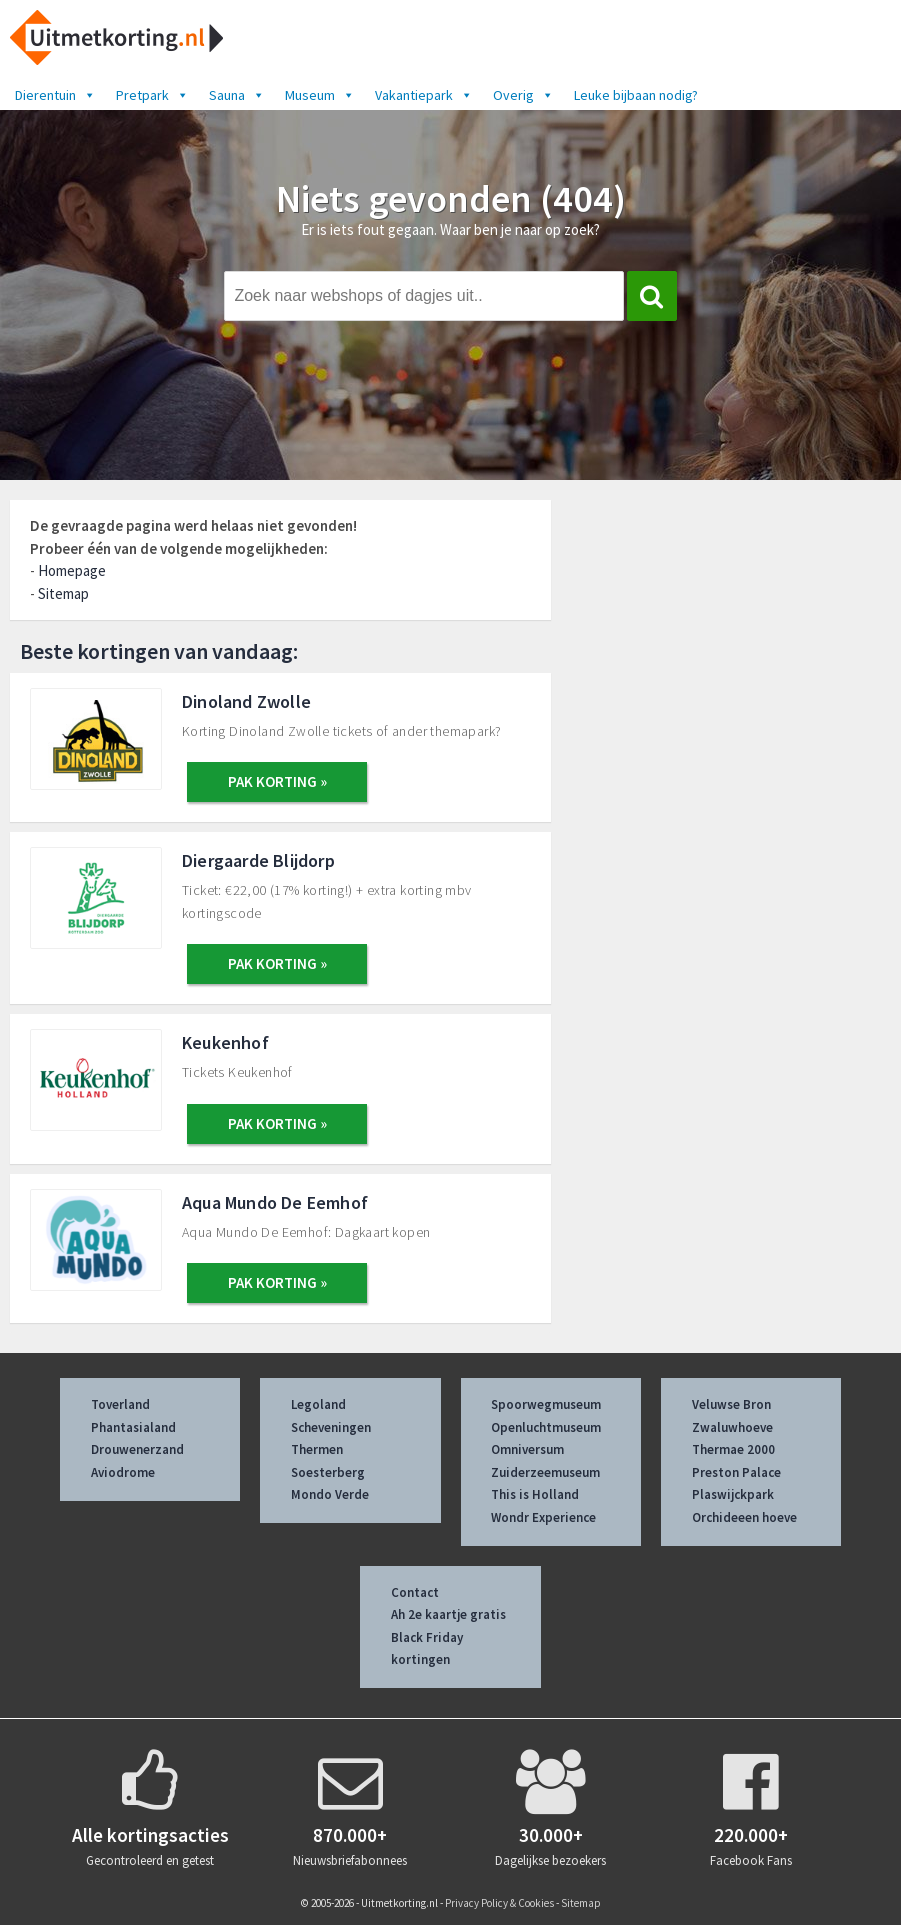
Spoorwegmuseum (546, 1404)
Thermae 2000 (733, 1449)
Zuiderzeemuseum (545, 1472)
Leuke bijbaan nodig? (636, 95)
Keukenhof (225, 1042)
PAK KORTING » (277, 781)
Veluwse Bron (731, 1404)
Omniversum (527, 1449)
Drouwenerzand (137, 1449)
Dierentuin (55, 95)
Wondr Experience (543, 1517)
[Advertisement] (736, 632)
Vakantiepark (424, 95)
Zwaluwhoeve (732, 1427)
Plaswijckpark (733, 1494)
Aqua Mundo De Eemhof (275, 1202)
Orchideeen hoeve (744, 1517)
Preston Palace (736, 1472)
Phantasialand (133, 1427)
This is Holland (535, 1494)
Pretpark (152, 95)
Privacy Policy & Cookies (499, 1903)
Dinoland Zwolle (246, 701)
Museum (320, 95)
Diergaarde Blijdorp (258, 860)
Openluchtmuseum (546, 1427)
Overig (523, 95)
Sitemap (63, 593)
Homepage (72, 570)
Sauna (237, 95)
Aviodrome (123, 1472)
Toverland (120, 1404)
